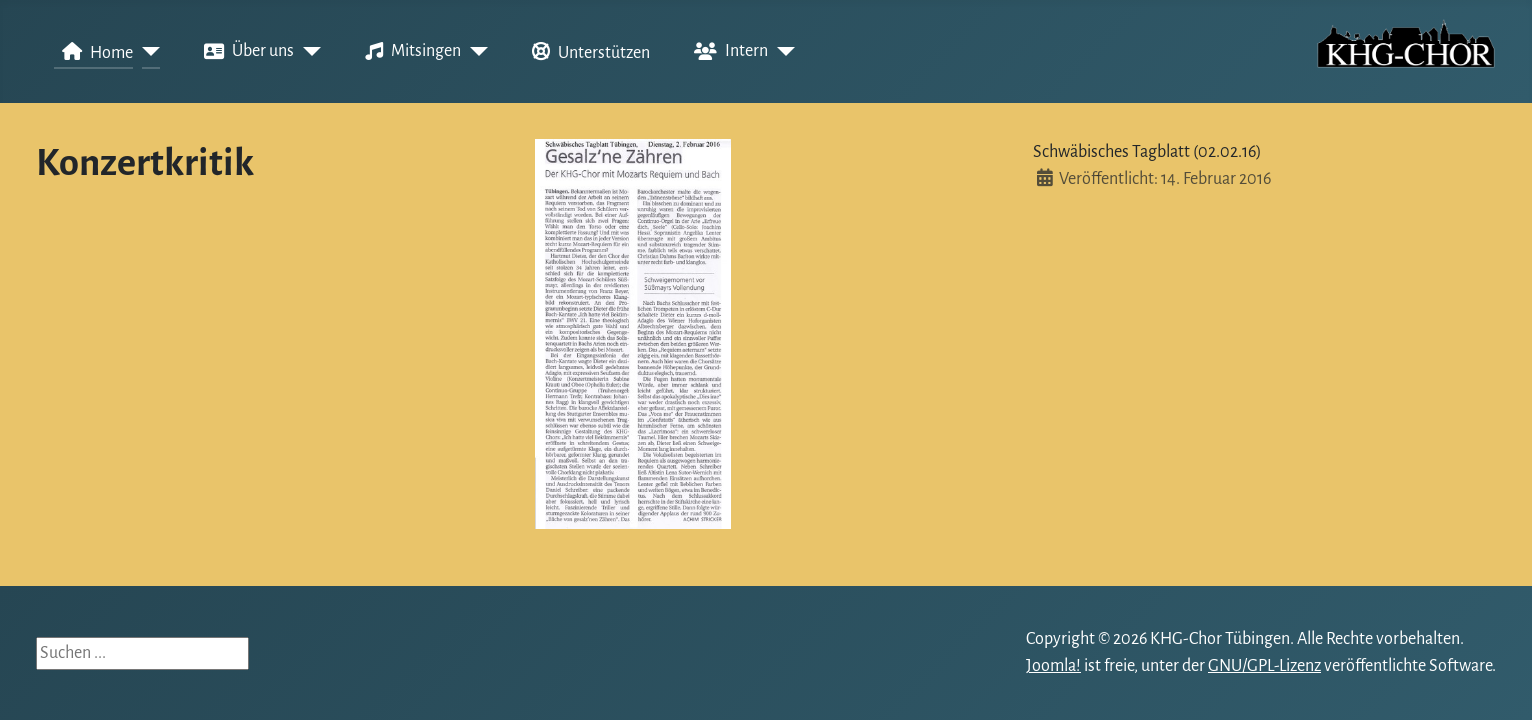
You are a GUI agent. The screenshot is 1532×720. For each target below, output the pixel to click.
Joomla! (1053, 666)
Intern (727, 52)
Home (93, 52)
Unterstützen (587, 52)
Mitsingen (409, 52)
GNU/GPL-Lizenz (1264, 666)
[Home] (146, 52)
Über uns (245, 52)
